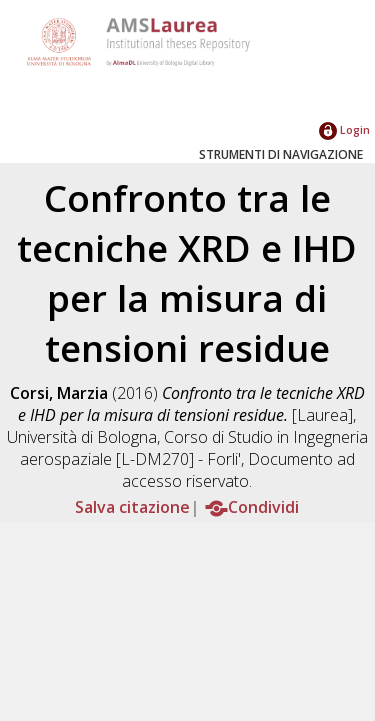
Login (344, 129)
